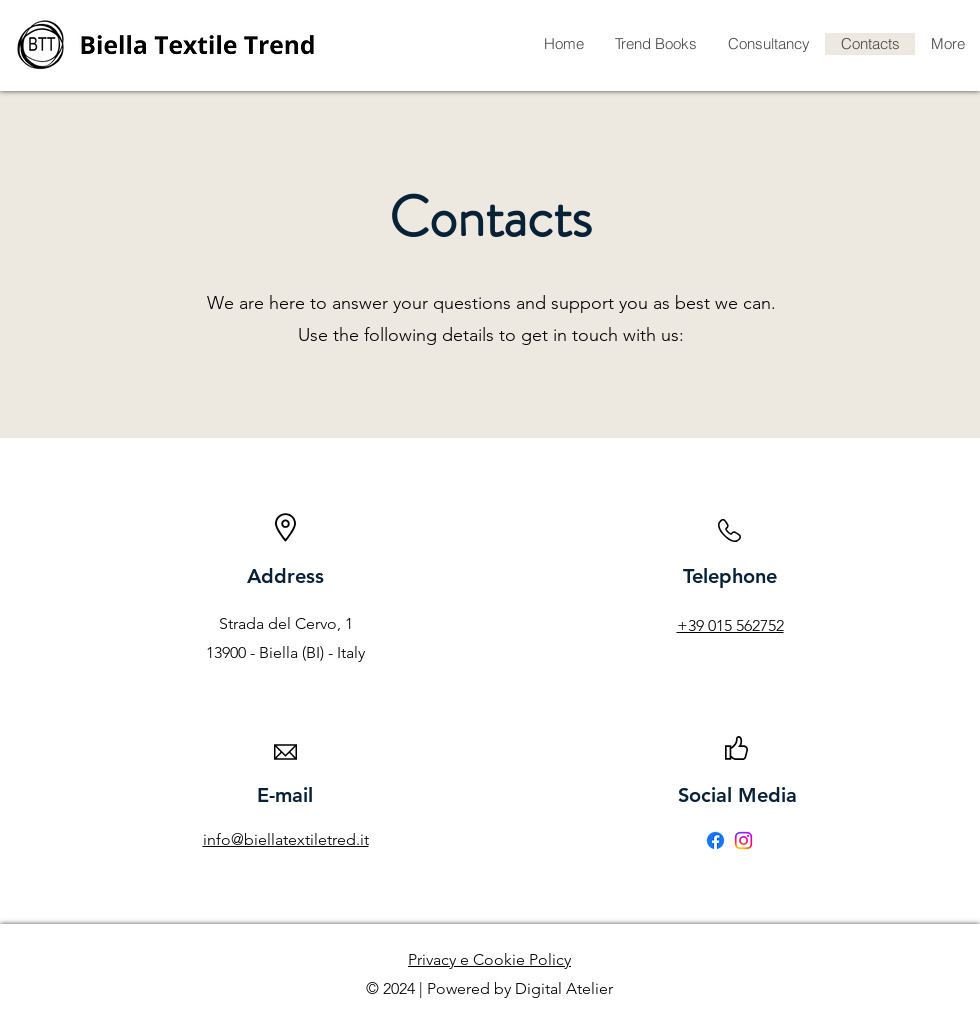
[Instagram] (743, 840)
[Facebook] (715, 840)
